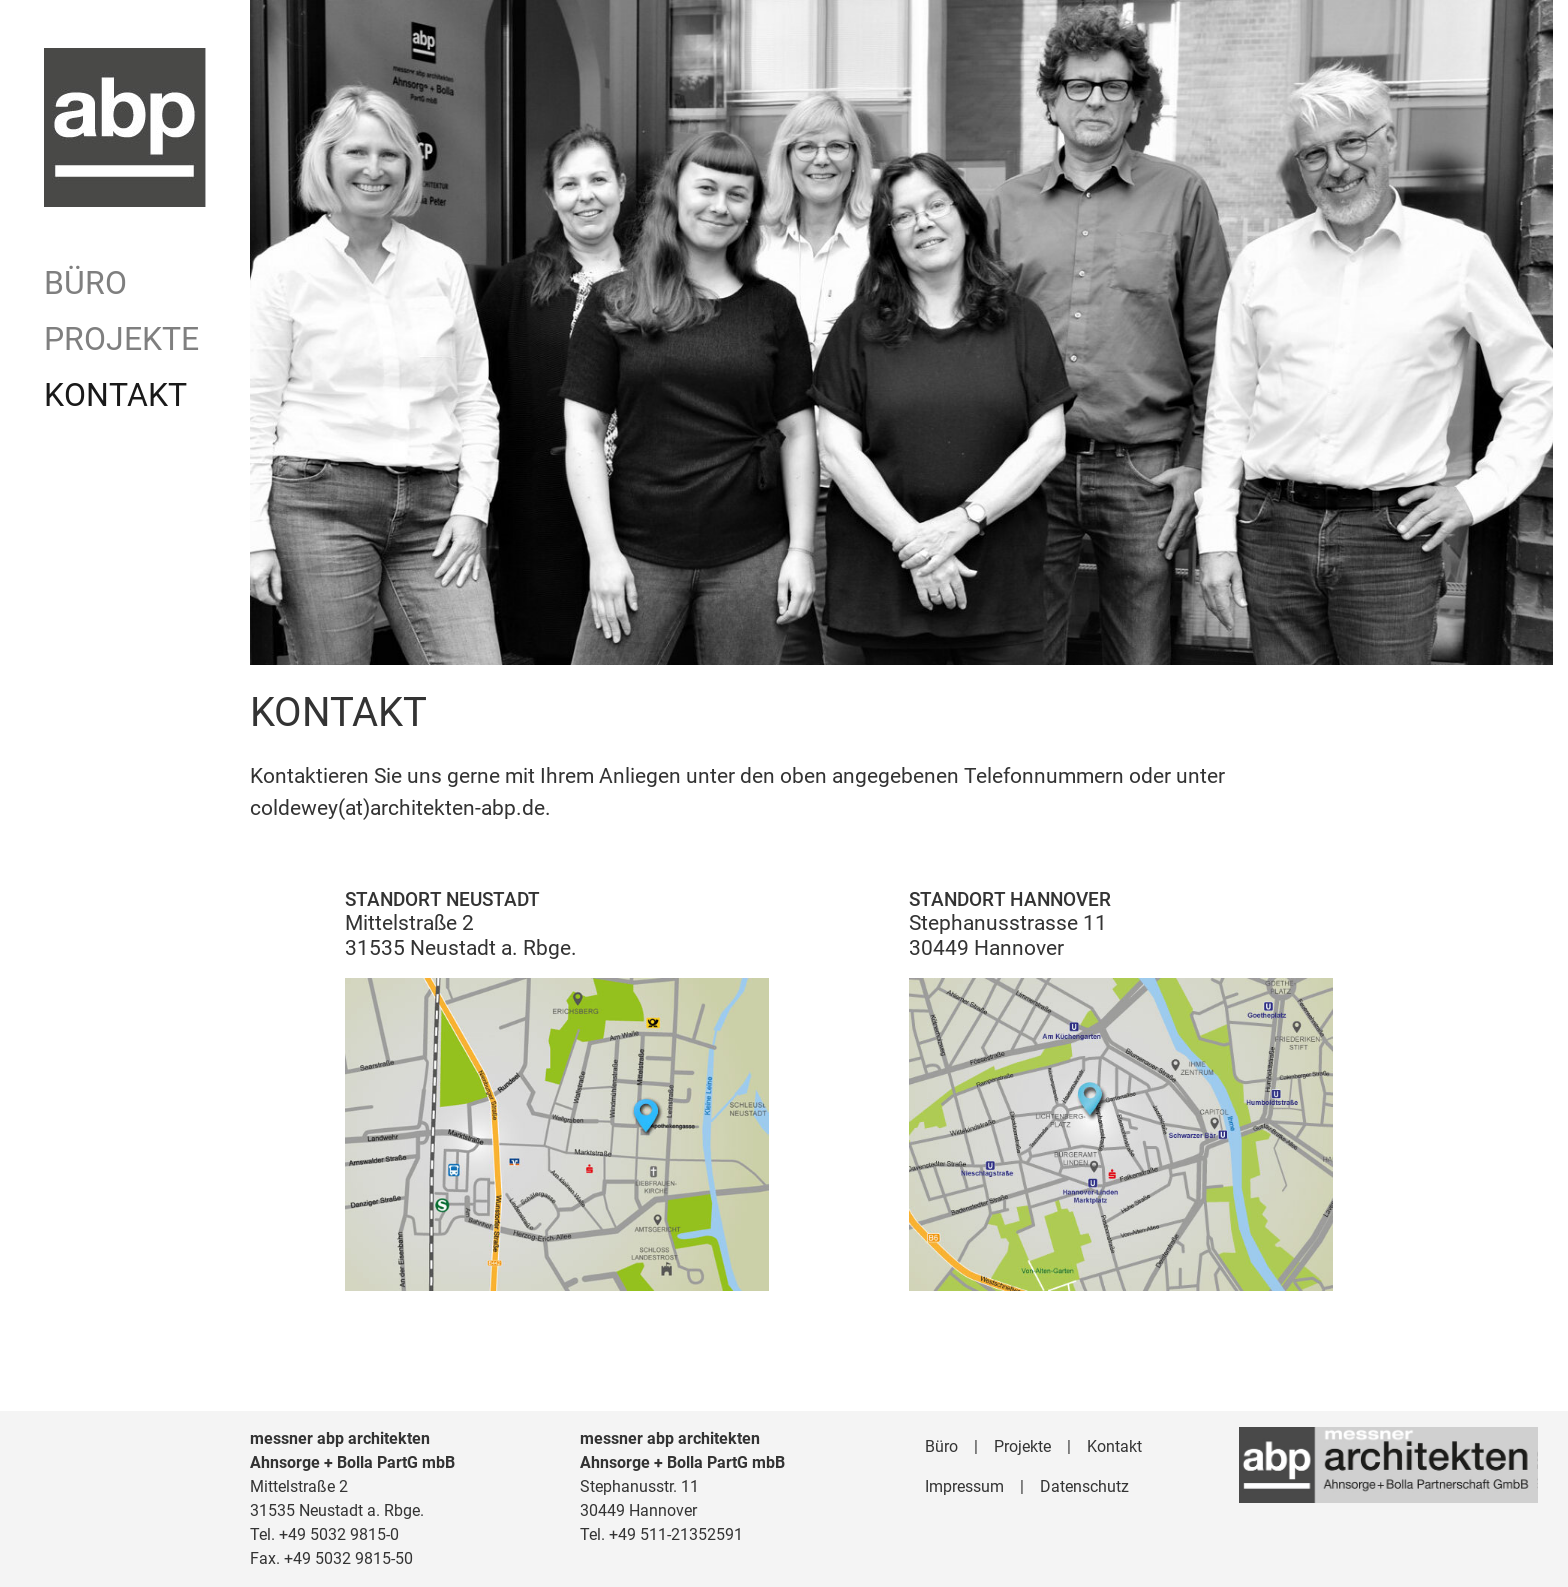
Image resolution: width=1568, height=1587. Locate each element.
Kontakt (115, 395)
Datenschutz (1084, 1486)
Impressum (964, 1486)
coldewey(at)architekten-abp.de (397, 808)
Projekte (121, 339)
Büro (85, 283)
